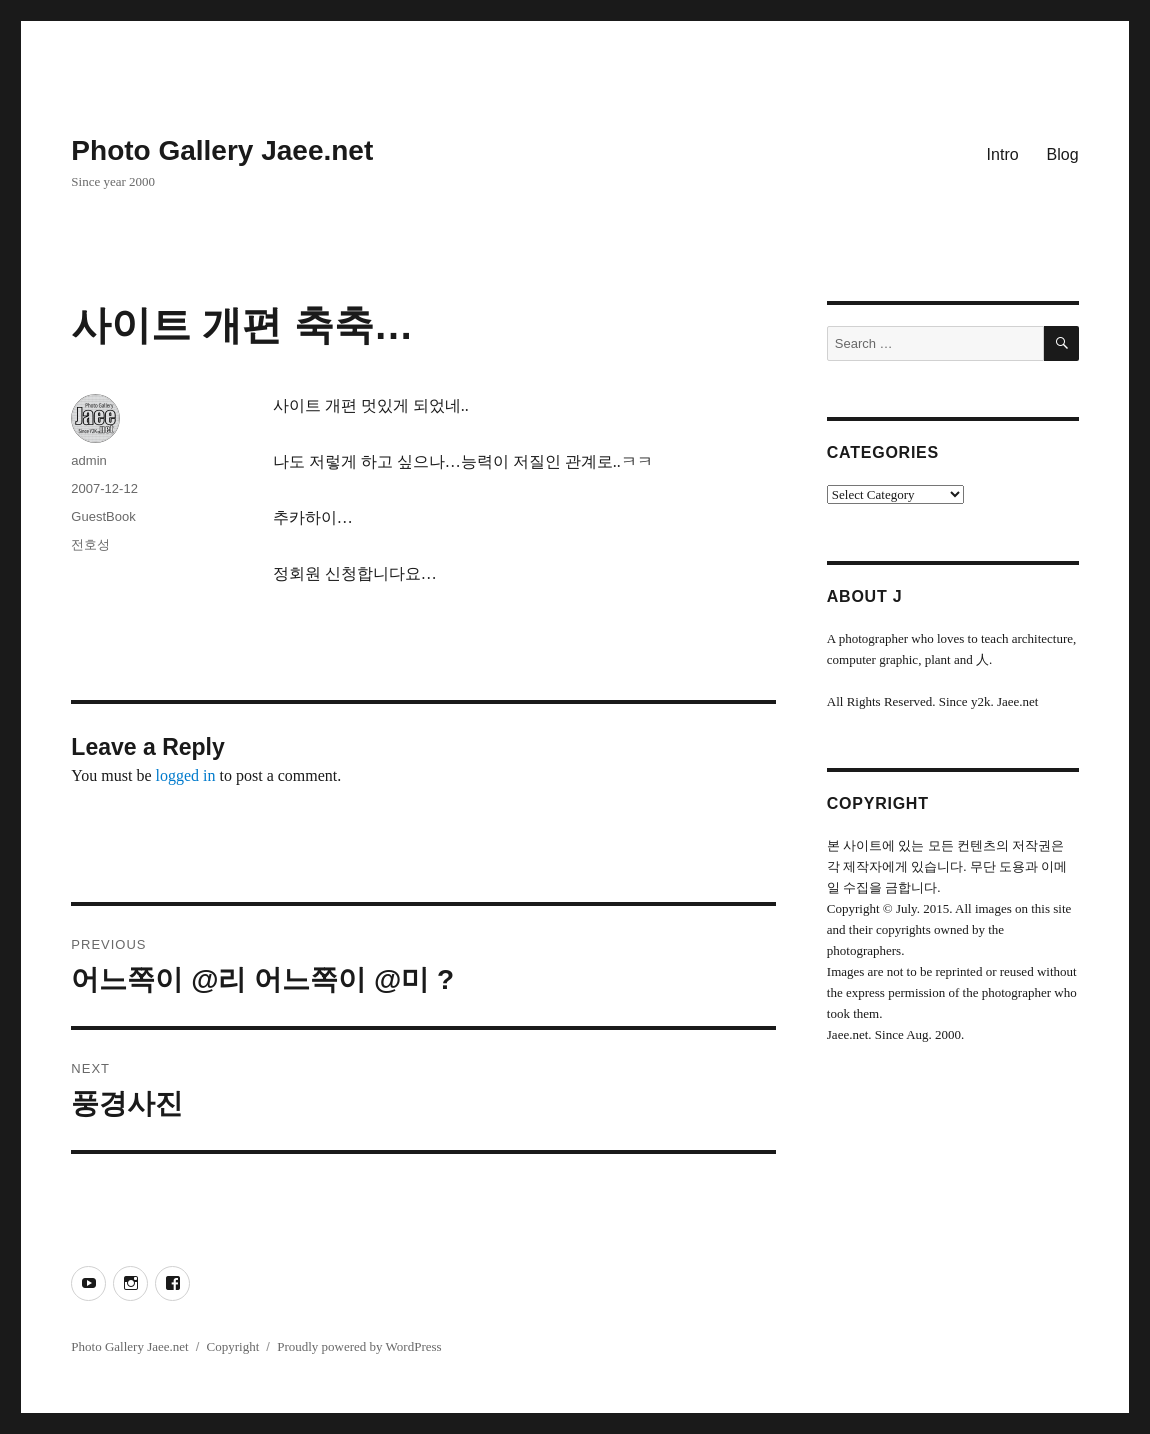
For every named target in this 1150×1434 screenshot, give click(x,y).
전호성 (90, 544)
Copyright (233, 1346)
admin (88, 460)
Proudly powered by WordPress (359, 1346)
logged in (186, 775)
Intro (1003, 154)
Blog (1063, 154)
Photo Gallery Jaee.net (222, 150)
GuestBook (103, 516)
